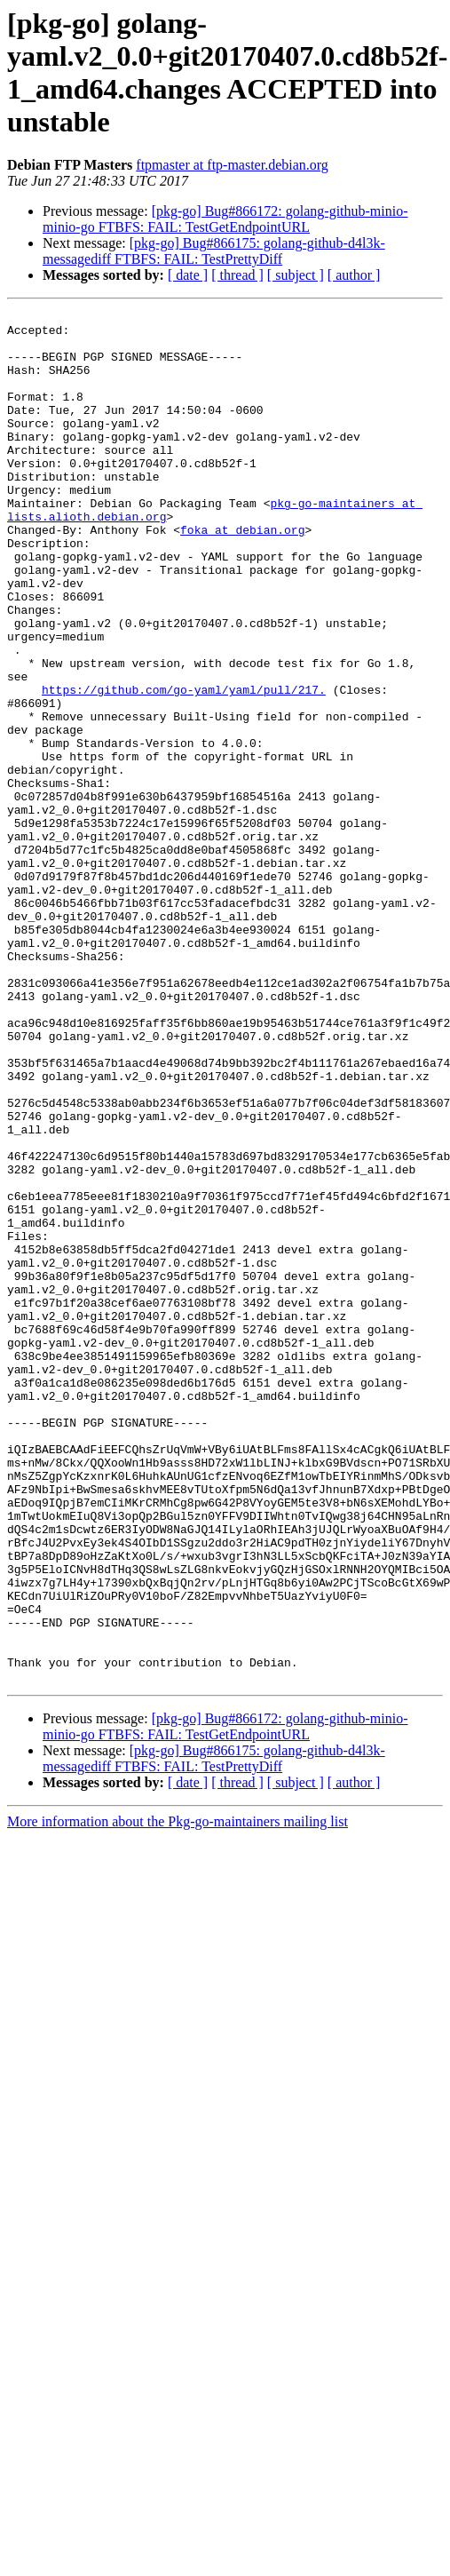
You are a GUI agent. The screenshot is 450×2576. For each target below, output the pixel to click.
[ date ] (188, 274)
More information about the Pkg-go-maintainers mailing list (177, 2095)
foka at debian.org (242, 575)
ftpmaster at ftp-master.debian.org (232, 164)
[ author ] (354, 274)
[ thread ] (237, 274)
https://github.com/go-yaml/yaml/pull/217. (184, 767)
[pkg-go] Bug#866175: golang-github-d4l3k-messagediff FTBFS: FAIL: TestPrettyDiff (214, 250)
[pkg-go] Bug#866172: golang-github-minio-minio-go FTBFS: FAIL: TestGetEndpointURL (225, 219)
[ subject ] (295, 274)
